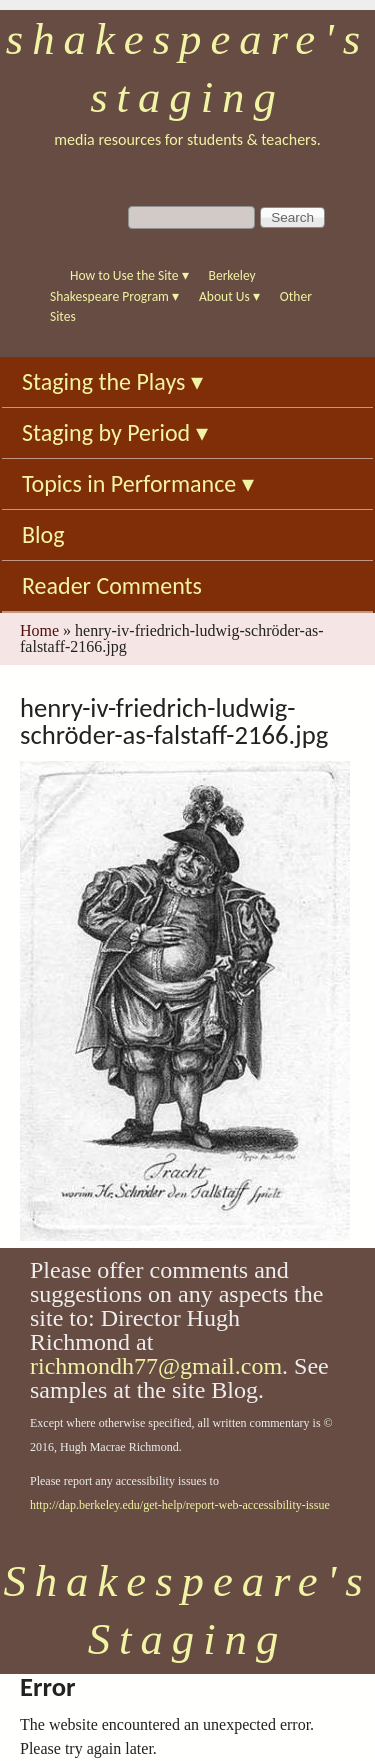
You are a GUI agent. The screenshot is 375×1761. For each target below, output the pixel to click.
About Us (229, 296)
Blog (43, 534)
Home (39, 630)
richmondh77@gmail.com (156, 1366)
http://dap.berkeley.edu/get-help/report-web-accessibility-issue (180, 1505)
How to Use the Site (129, 275)
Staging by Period (115, 432)
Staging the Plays (112, 381)
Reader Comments (112, 585)
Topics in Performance (138, 483)
